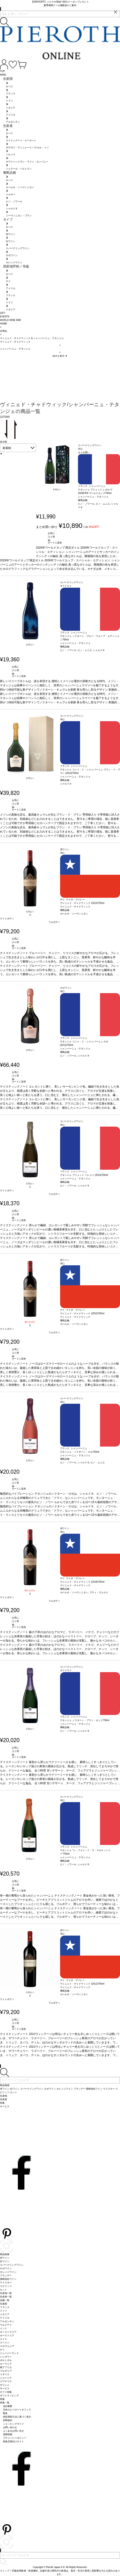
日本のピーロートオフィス (17, 2409)
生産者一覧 (6, 2296)
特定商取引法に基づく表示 (17, 2416)
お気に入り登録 (51, 536)
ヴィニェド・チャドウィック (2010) (79, 1313)
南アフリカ (6, 2367)
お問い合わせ (10, 2427)
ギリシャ (4, 2385)
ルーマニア (6, 2363)
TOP (2, 71)
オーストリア (7, 2335)
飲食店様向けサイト (13, 2441)
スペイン (4, 2342)
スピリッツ (6, 2286)
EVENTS (4, 316)
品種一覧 (4, 2300)
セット (3, 2289)
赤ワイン (4, 2258)
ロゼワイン (6, 2268)
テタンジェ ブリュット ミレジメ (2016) (81, 1175)
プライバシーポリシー (15, 2438)
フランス (4, 2307)
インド (3, 2328)
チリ (2, 2349)
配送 (5, 2413)
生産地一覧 (6, 2293)
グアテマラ (6, 2381)
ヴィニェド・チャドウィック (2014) (79, 903)
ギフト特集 (6, 2392)
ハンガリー (6, 2356)
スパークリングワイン (11, 2265)
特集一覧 (4, 2402)
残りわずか (30, 1322)
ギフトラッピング (9, 2395)
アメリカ (4, 2318)
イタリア (4, 2314)
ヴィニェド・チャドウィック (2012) (79, 1983)
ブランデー (6, 2275)
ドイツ (3, 2310)
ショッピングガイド (13, 2423)
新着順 (7, 448)
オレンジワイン (8, 2272)
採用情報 (7, 2434)
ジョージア (6, 2378)
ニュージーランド (9, 2353)
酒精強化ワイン (8, 2279)
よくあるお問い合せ (13, 2431)
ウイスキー (6, 2282)
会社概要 (7, 2406)
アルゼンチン (7, 2321)
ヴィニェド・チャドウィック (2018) (79, 1582)
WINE (3, 74)
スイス (3, 2339)
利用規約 (7, 2420)
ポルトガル (6, 2360)
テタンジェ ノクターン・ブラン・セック (81, 1720)
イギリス (4, 2374)
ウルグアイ (6, 2325)
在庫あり (57, 489)
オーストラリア (8, 2332)
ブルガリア (6, 2371)
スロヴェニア (7, 2346)
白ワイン (4, 2261)
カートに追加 (55, 542)
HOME (3, 323)
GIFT (2, 313)
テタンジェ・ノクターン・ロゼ (76, 1452)
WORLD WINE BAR (10, 320)
